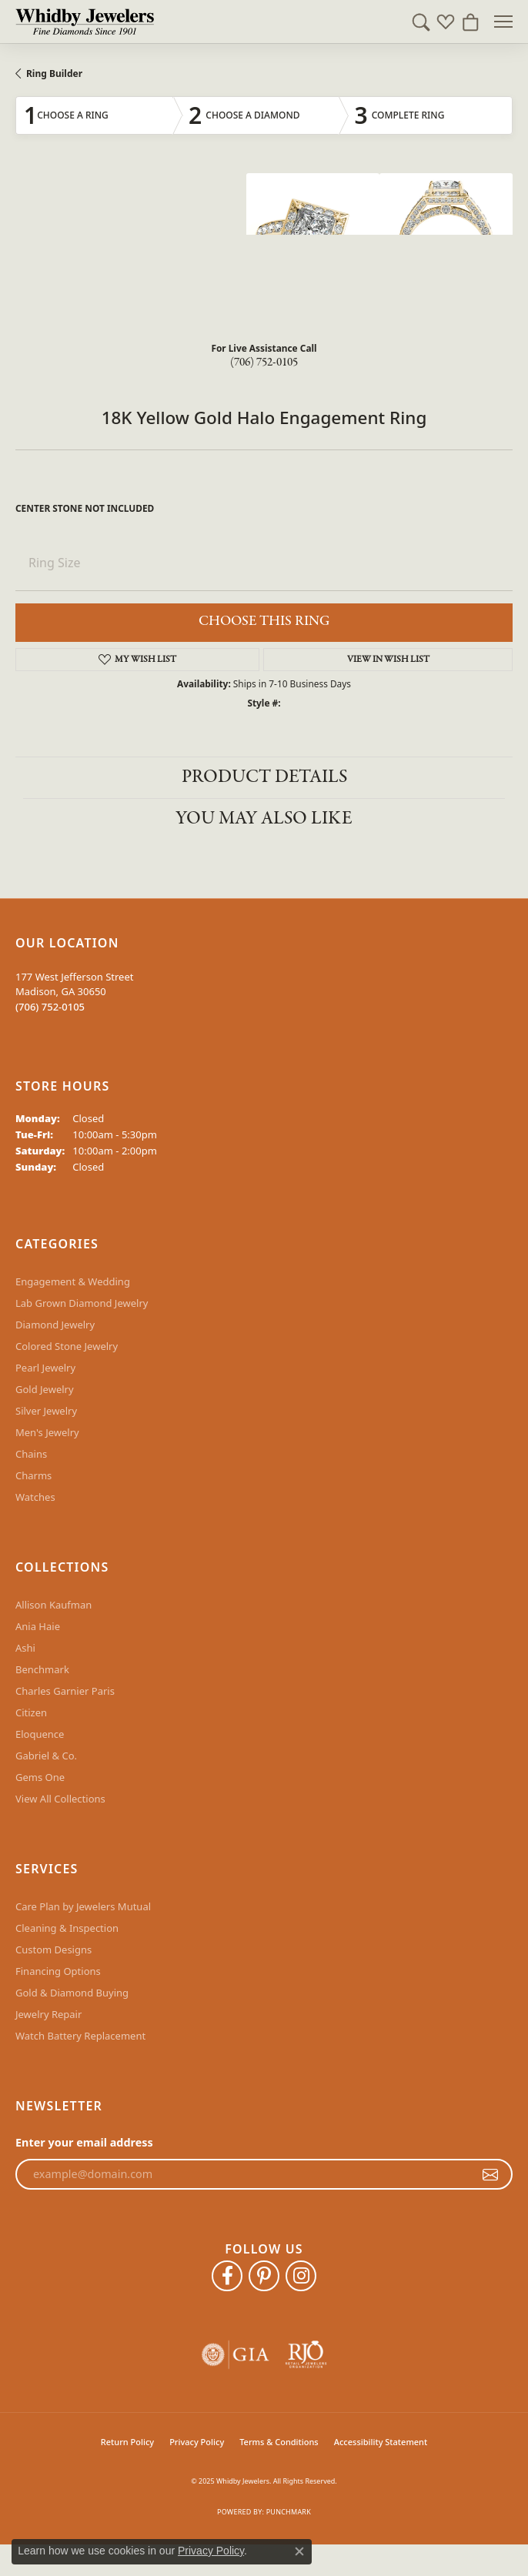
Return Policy (127, 2441)
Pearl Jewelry (45, 1368)
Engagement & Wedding (72, 1281)
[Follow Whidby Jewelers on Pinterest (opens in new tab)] (264, 2275)
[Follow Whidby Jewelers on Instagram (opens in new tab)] (301, 2275)
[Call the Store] (50, 1007)
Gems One (40, 1777)
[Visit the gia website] (235, 2355)
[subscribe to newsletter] (490, 2174)
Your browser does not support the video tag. (130, 231)
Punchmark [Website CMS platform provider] (288, 2512)
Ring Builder (54, 73)
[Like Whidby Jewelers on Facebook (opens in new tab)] (227, 2275)
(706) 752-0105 (264, 362)
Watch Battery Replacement (80, 2036)
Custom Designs (53, 1949)
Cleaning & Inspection (67, 1928)
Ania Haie (37, 1626)
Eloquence (39, 1734)
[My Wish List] (445, 21)
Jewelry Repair (48, 2014)
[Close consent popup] (299, 2551)
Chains (31, 1454)
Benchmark (42, 1669)
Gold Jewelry (44, 1389)
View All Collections (60, 1799)
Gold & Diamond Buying (72, 1993)
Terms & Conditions (279, 2441)
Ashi (25, 1648)
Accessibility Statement (381, 2441)
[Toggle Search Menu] (421, 21)
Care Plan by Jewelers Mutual (83, 1906)
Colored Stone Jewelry (66, 1346)
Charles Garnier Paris (65, 1691)
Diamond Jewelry (55, 1324)
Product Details (264, 777)
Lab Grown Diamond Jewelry (81, 1303)
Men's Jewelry (47, 1432)
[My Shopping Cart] (470, 21)
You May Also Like (264, 818)
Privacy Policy (196, 2441)
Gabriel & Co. (46, 1755)
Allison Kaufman (53, 1605)
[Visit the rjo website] (306, 2355)
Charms (33, 1475)
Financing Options (58, 1971)
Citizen (31, 1712)
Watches (35, 1497)
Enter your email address (84, 2142)
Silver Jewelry (46, 1411)
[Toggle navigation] (503, 21)
